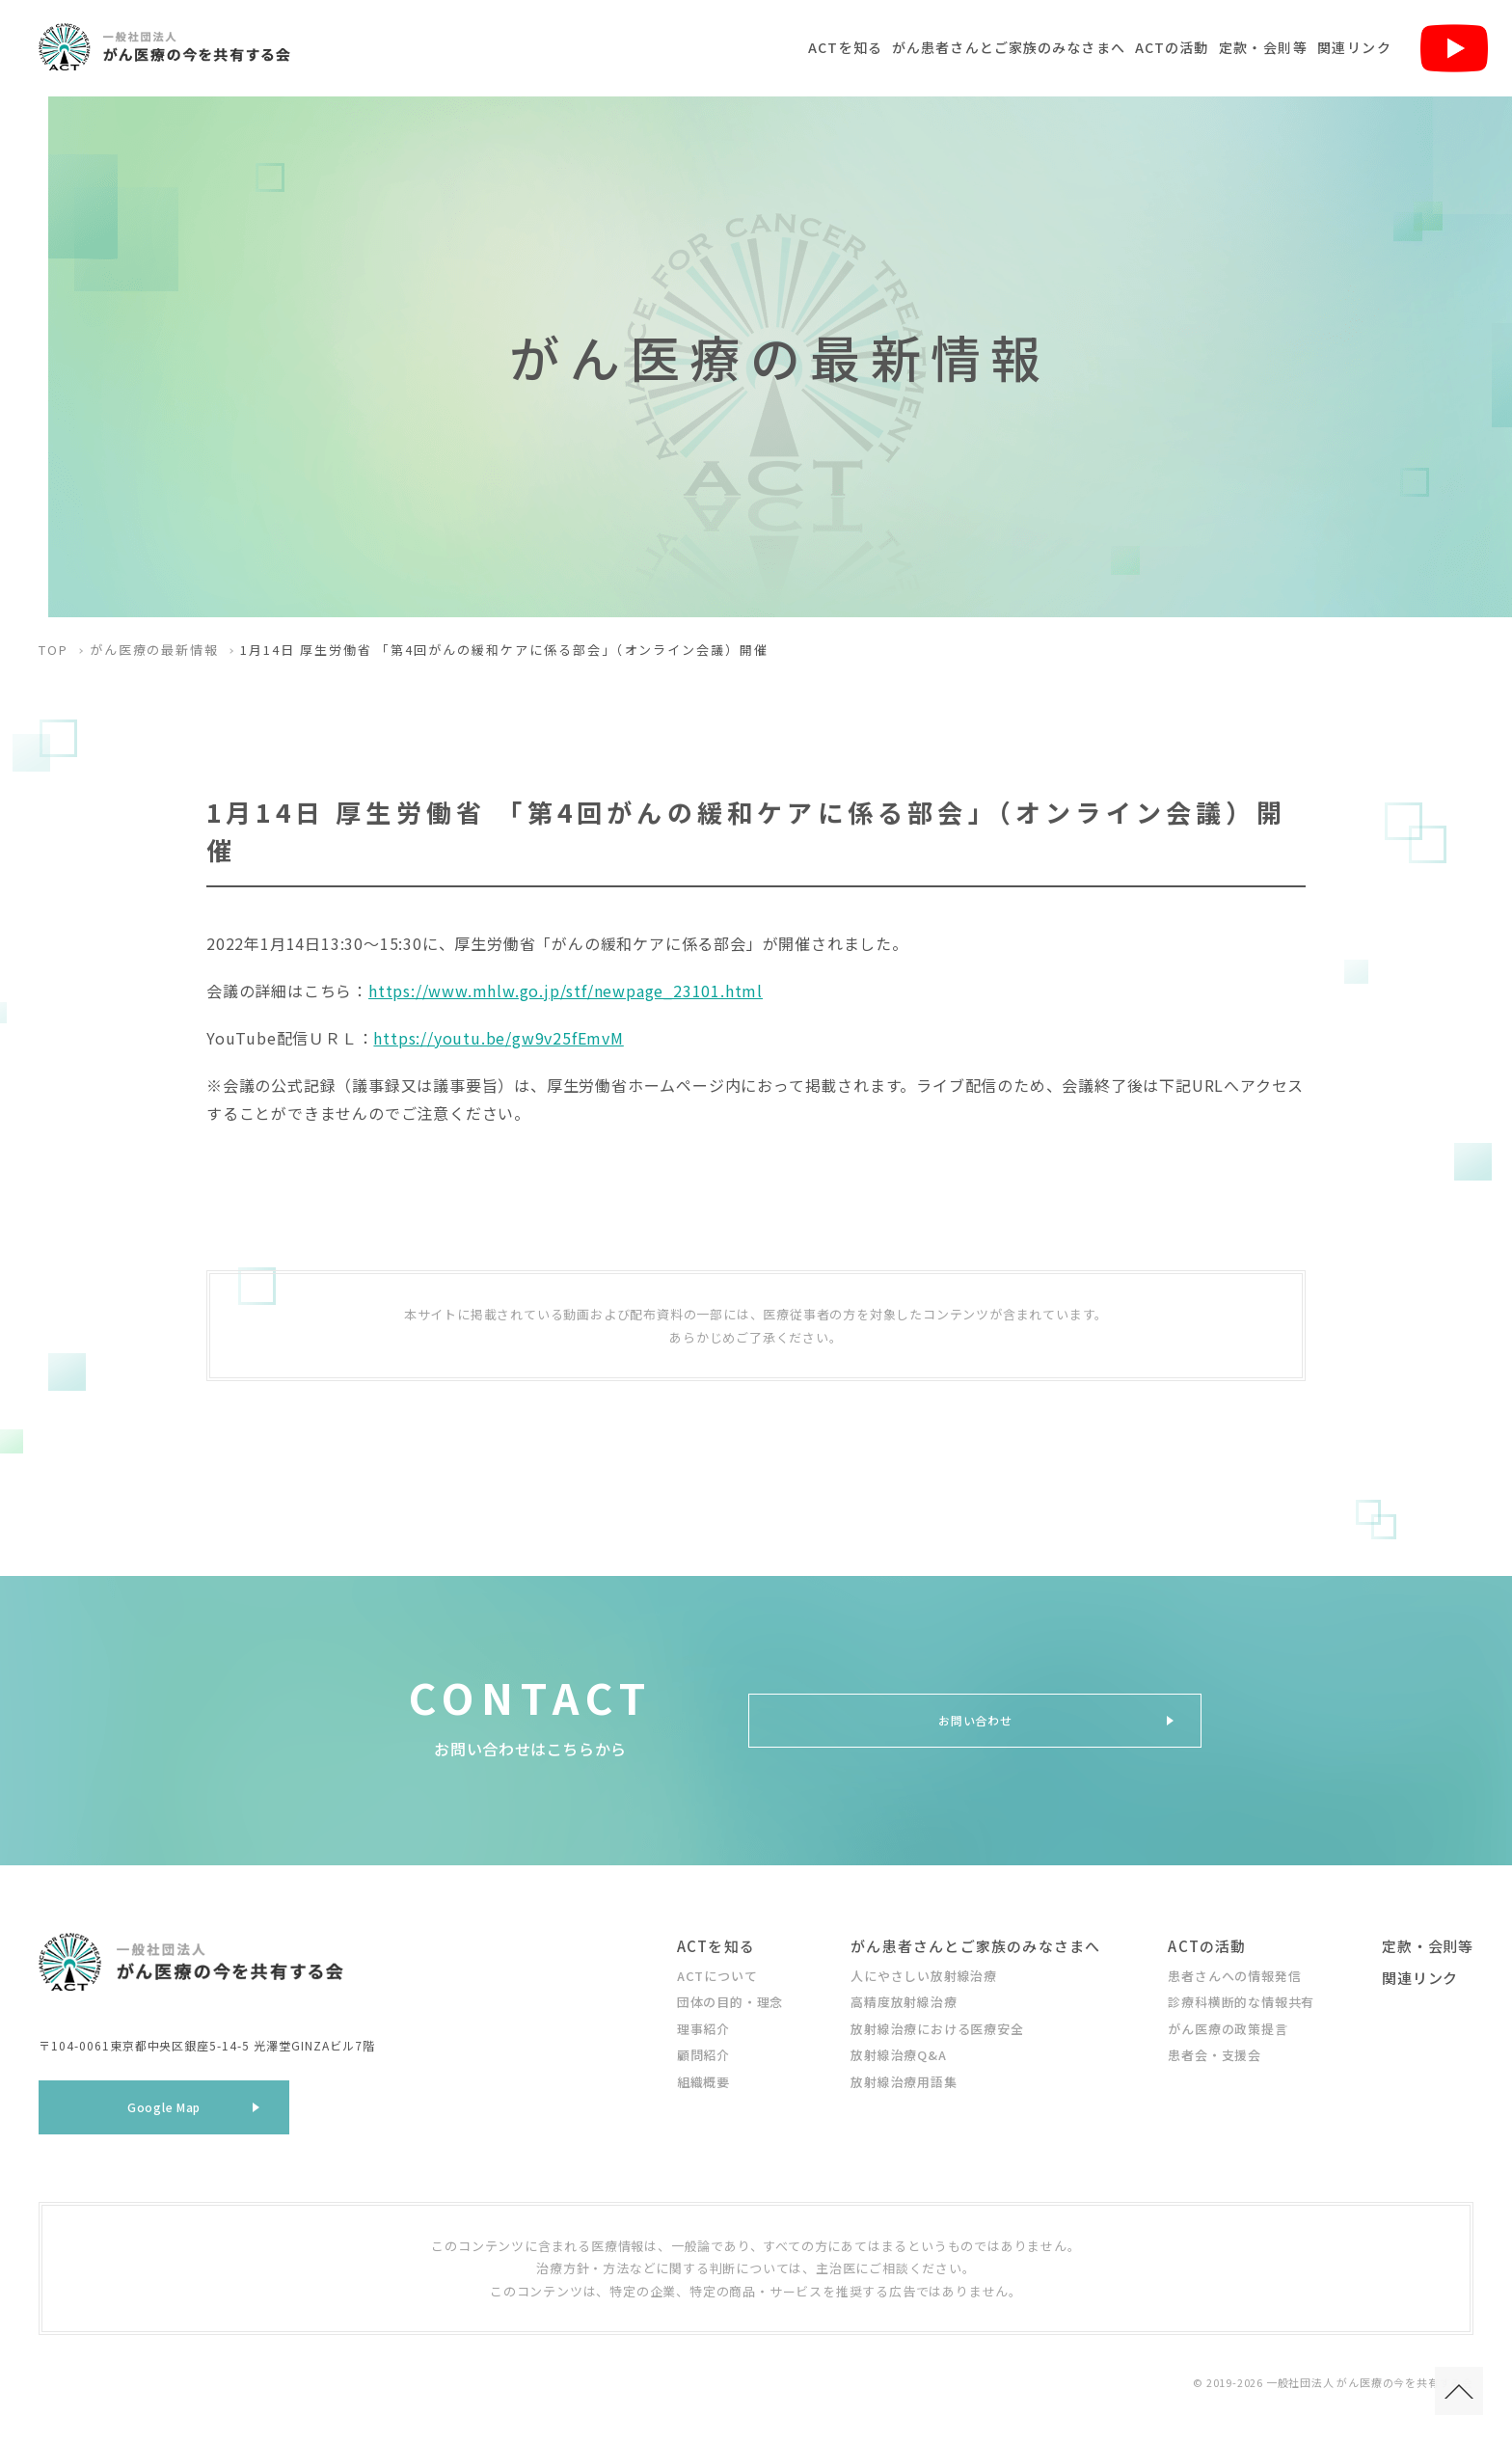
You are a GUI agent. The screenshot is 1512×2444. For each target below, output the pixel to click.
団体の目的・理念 (730, 2002)
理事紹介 (703, 2029)
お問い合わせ (975, 1720)
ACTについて (717, 1976)
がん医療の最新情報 (155, 649)
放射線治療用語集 (903, 2082)
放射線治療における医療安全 (936, 2029)
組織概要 (703, 2082)
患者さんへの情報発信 (1234, 1976)
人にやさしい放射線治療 (923, 1976)
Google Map (164, 2114)
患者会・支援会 (1214, 2055)
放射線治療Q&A (898, 2055)
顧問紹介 (703, 2055)
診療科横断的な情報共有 (1241, 2002)
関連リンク (1354, 47)
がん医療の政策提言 (1227, 2029)
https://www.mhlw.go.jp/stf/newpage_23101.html (565, 990)
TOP (53, 649)
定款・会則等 (1263, 47)
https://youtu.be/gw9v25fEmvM (498, 1037)
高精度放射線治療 (903, 2002)
